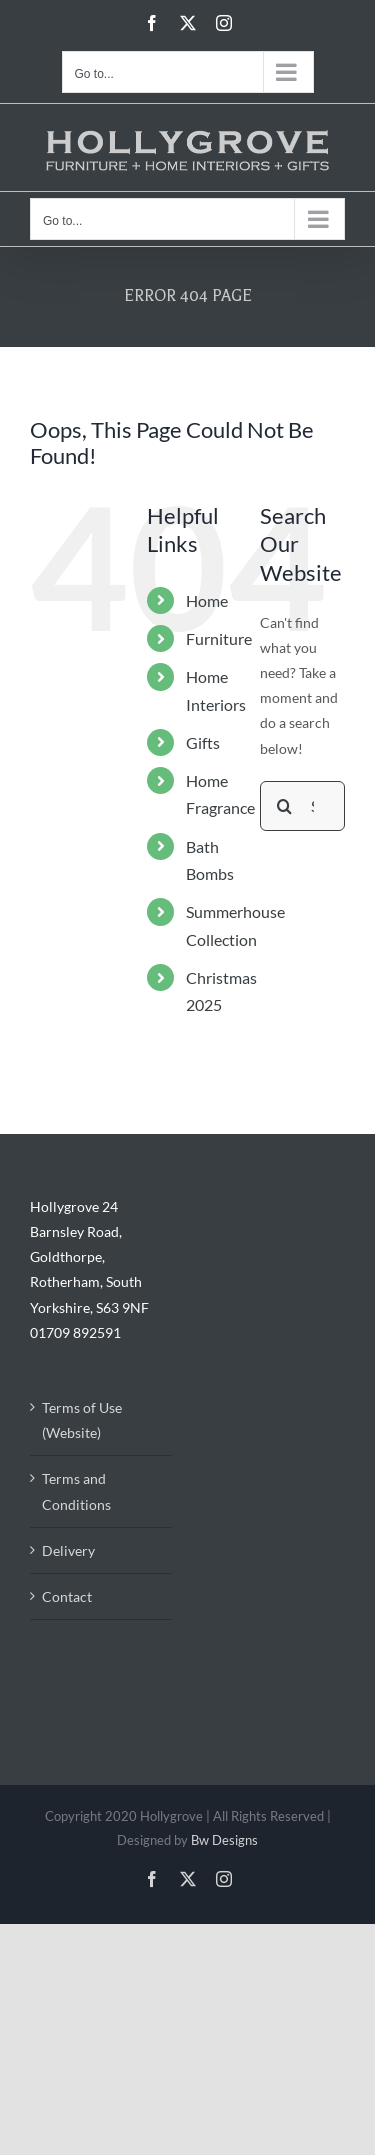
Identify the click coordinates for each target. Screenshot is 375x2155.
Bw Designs (224, 1840)
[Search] (285, 806)
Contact (67, 1596)
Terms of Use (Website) (82, 1420)
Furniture (219, 638)
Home (207, 600)
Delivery (68, 1550)
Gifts (203, 742)
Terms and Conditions (76, 1491)
